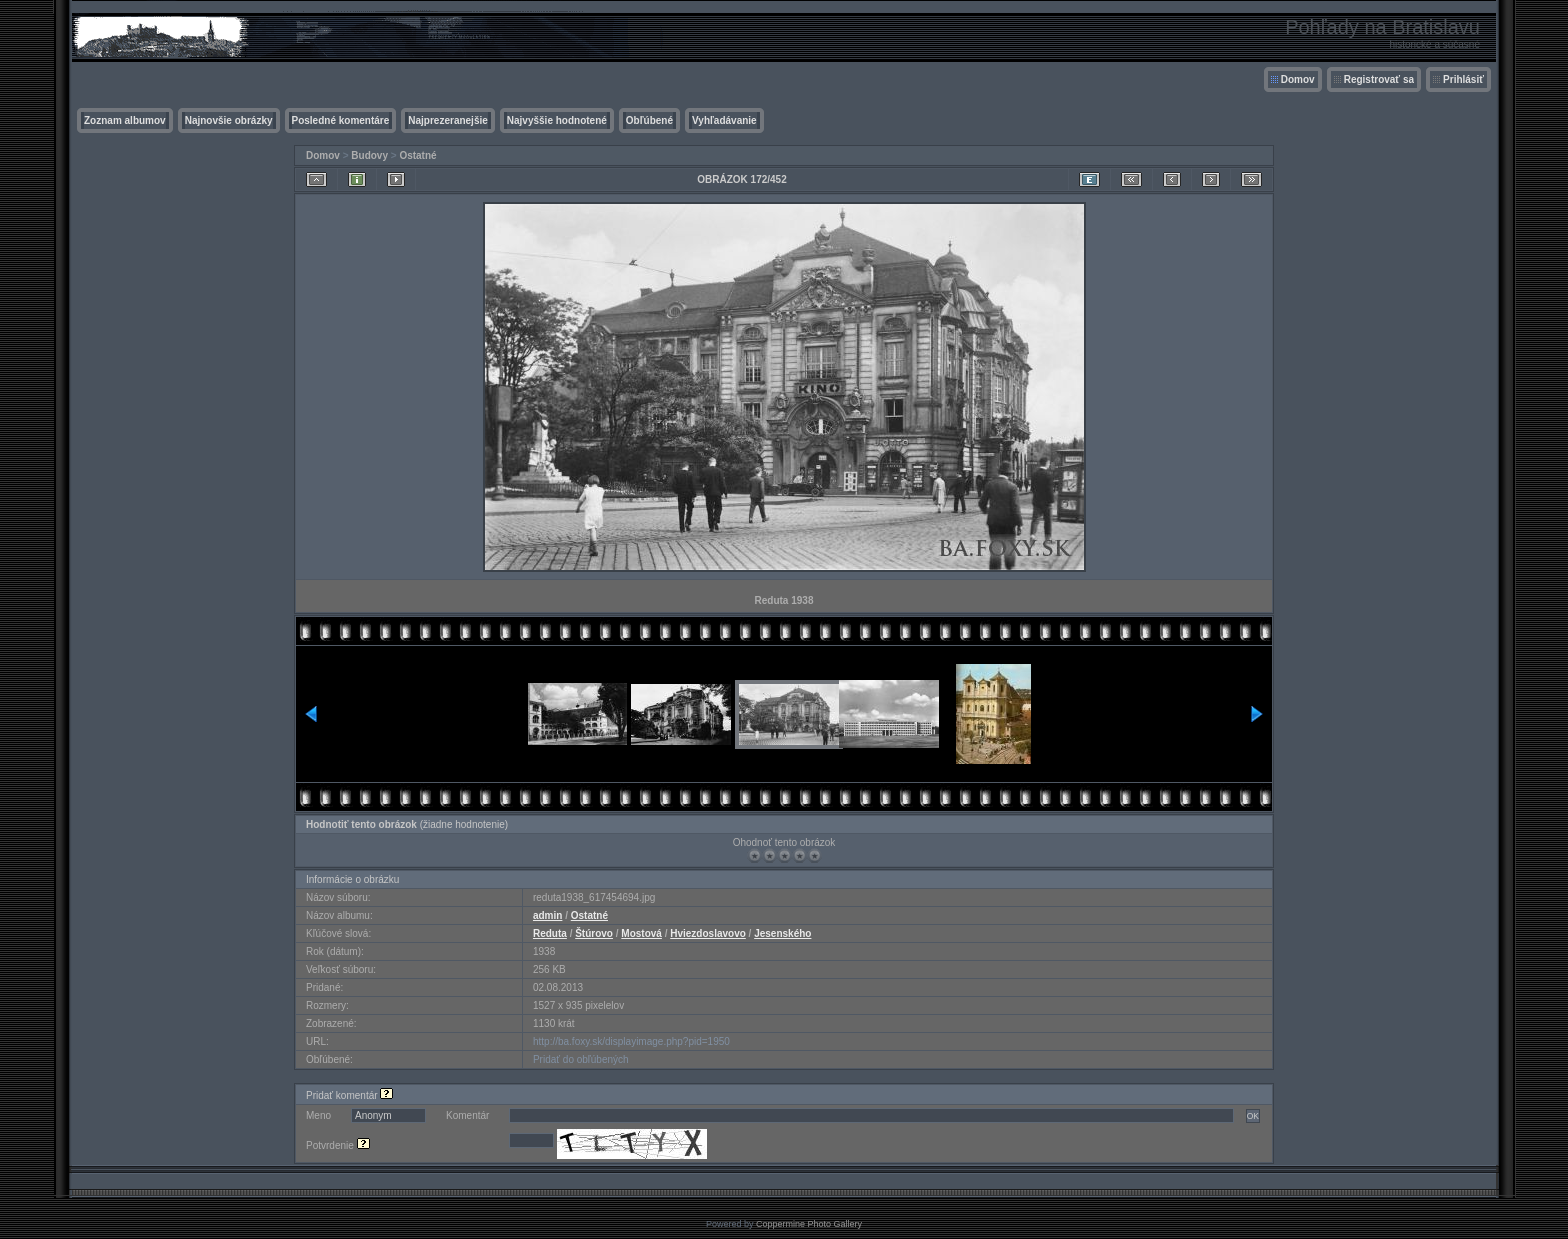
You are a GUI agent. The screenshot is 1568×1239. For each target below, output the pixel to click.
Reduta (550, 933)
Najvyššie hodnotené (557, 120)
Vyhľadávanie (724, 120)
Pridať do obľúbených (581, 1059)
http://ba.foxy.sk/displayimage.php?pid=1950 (631, 1041)
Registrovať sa (1379, 79)
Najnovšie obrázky (229, 120)
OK (1253, 1116)
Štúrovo (594, 933)
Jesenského (782, 933)
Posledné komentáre (341, 120)
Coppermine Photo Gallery (809, 1224)
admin (547, 915)
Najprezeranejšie (448, 120)
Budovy (369, 155)
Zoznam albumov (125, 120)
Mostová (641, 933)
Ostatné (417, 155)
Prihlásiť (1463, 79)
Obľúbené (649, 120)
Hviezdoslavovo (708, 933)
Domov (1298, 79)
